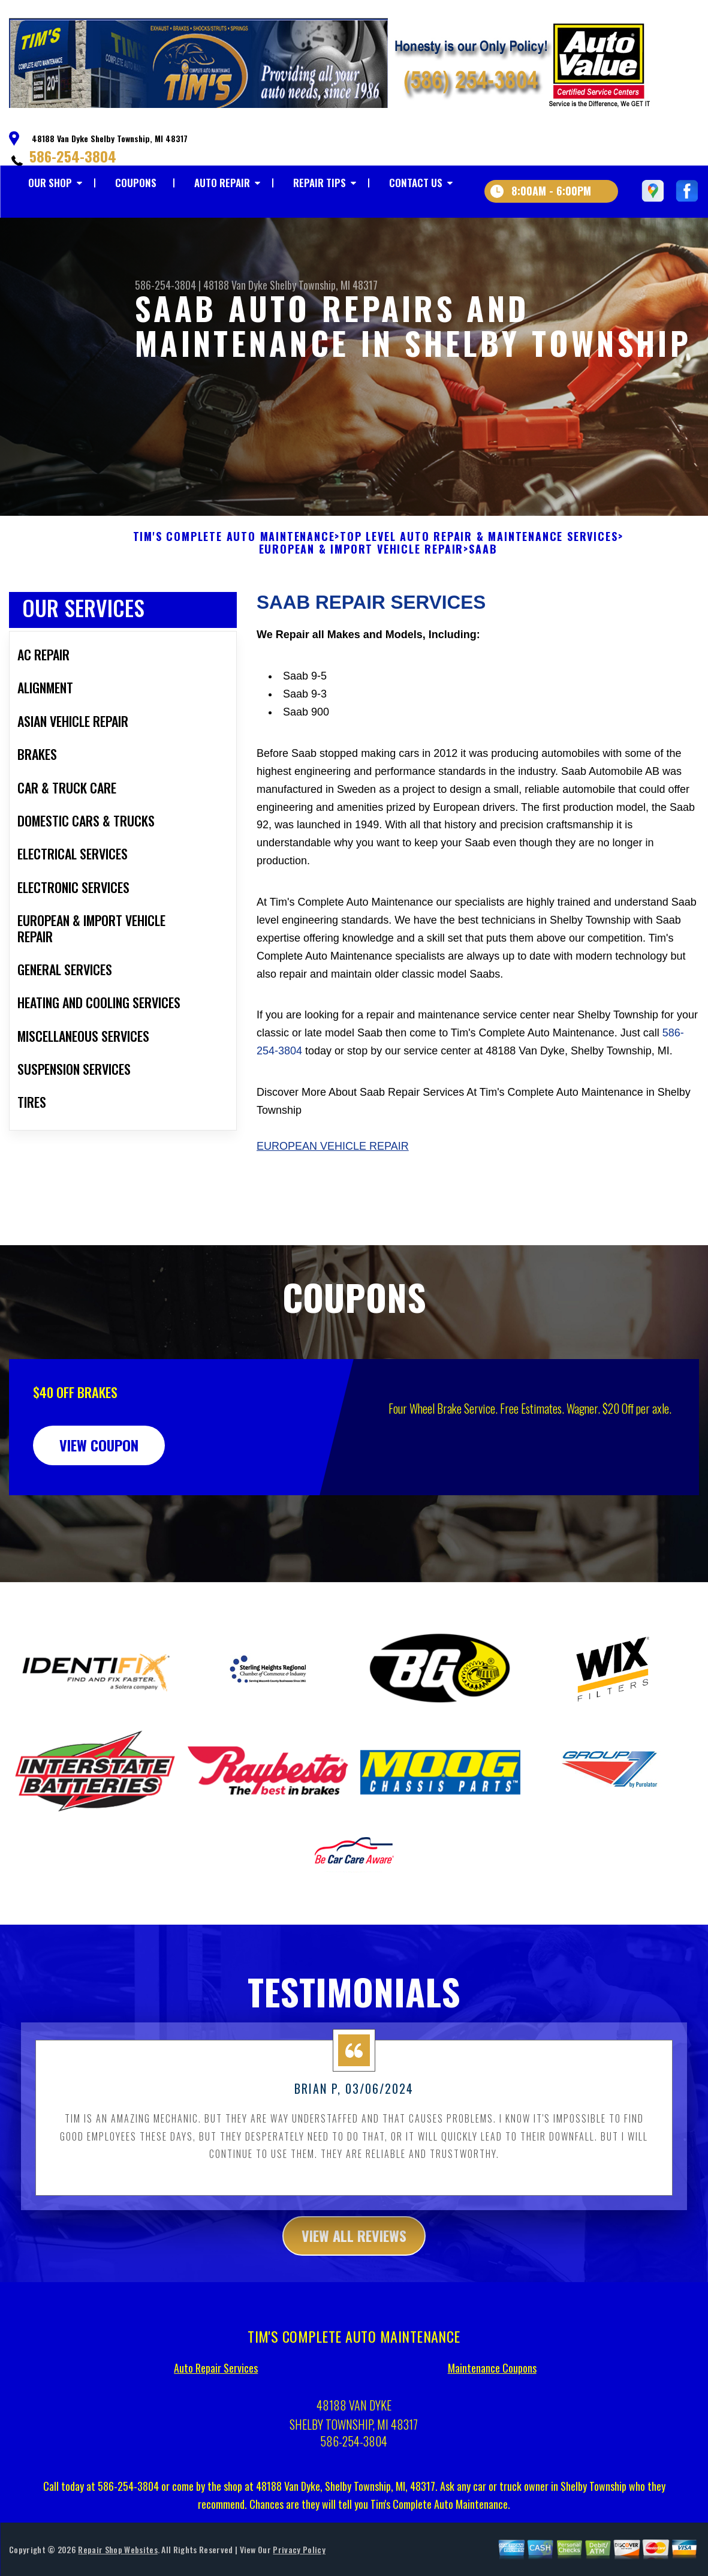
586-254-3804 (72, 156)
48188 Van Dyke (235, 285)
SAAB (483, 580)
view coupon (98, 1475)
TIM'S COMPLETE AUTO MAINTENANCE (234, 566)
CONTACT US (415, 182)
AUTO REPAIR (222, 182)
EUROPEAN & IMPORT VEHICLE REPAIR (361, 580)
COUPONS (135, 182)
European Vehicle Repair (333, 1176)
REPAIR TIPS (319, 182)
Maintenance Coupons (492, 2398)
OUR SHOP (50, 182)
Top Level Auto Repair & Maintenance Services (478, 566)
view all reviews (354, 2265)
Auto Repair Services (216, 2398)
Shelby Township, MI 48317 (324, 285)
